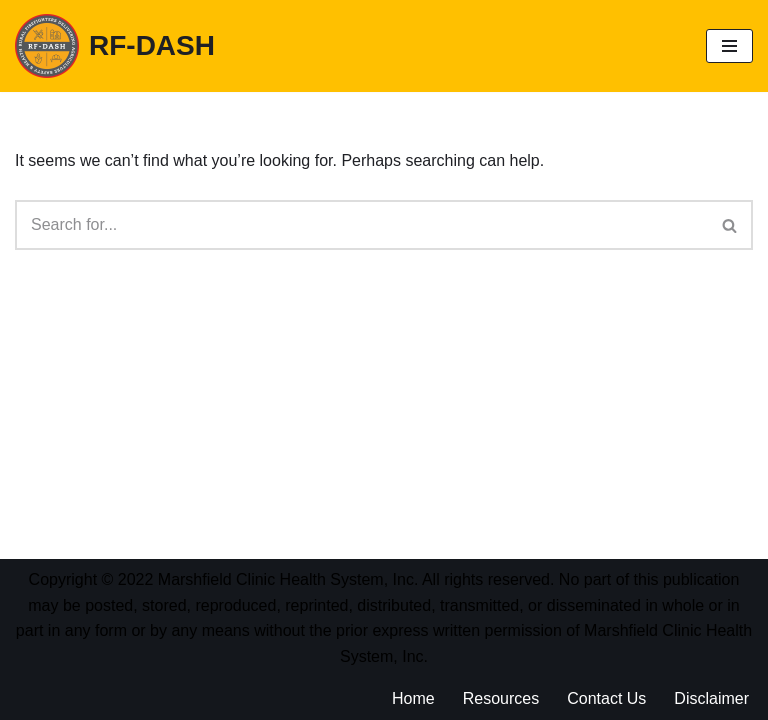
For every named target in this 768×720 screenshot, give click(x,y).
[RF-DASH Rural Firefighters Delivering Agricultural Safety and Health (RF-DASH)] (115, 46)
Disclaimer (711, 698)
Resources (501, 698)
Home (413, 698)
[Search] (361, 225)
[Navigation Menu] (729, 46)
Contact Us (606, 698)
